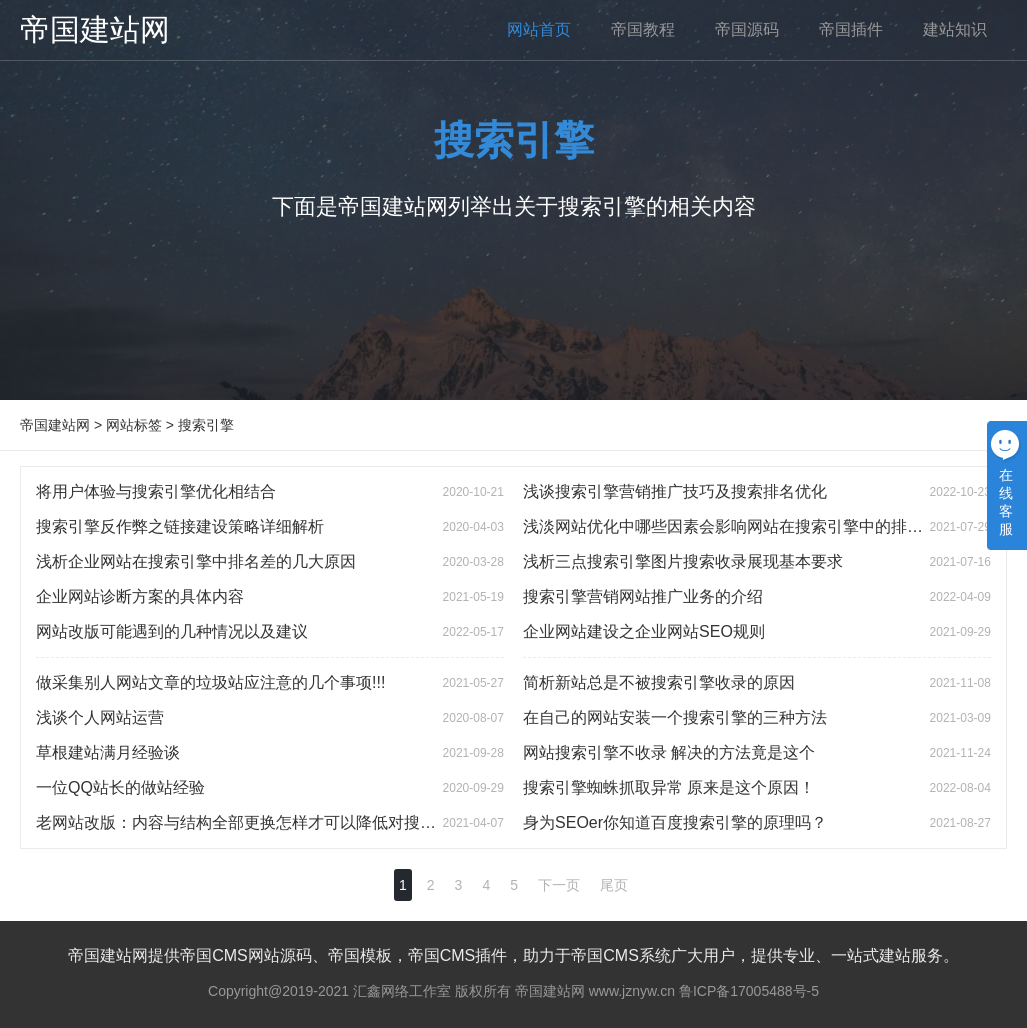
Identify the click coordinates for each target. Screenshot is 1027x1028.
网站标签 (134, 425)
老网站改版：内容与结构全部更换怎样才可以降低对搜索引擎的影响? (280, 822)
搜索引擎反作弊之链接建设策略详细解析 (180, 526)
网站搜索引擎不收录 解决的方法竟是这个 (669, 752)
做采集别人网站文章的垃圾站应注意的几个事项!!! (210, 682)
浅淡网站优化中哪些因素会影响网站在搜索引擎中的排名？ (731, 526)
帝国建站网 (95, 29)
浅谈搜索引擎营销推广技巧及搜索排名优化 (675, 491)
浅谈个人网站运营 (100, 717)
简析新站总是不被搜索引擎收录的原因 (659, 682)
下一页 (559, 885)
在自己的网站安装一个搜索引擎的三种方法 (675, 717)
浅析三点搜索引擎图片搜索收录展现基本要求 (683, 561)
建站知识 (955, 29)
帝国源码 (747, 29)
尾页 (614, 885)
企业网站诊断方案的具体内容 (140, 596)
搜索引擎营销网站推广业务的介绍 (643, 596)
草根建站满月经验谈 (108, 752)
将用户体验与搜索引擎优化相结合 (156, 491)
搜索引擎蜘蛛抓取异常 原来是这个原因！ (669, 787)
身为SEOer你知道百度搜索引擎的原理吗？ (675, 822)
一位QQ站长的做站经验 (120, 787)
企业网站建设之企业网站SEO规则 (644, 631)
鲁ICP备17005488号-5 (749, 991)
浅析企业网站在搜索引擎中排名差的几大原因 (196, 561)
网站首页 (539, 29)
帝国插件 (851, 29)
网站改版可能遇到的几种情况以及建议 (172, 631)
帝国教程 (643, 29)
